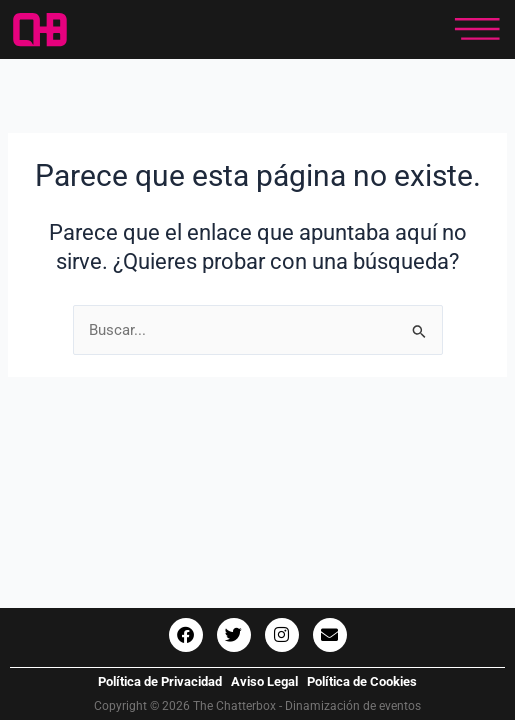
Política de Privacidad (160, 681)
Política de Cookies (362, 681)
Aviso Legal (264, 681)
